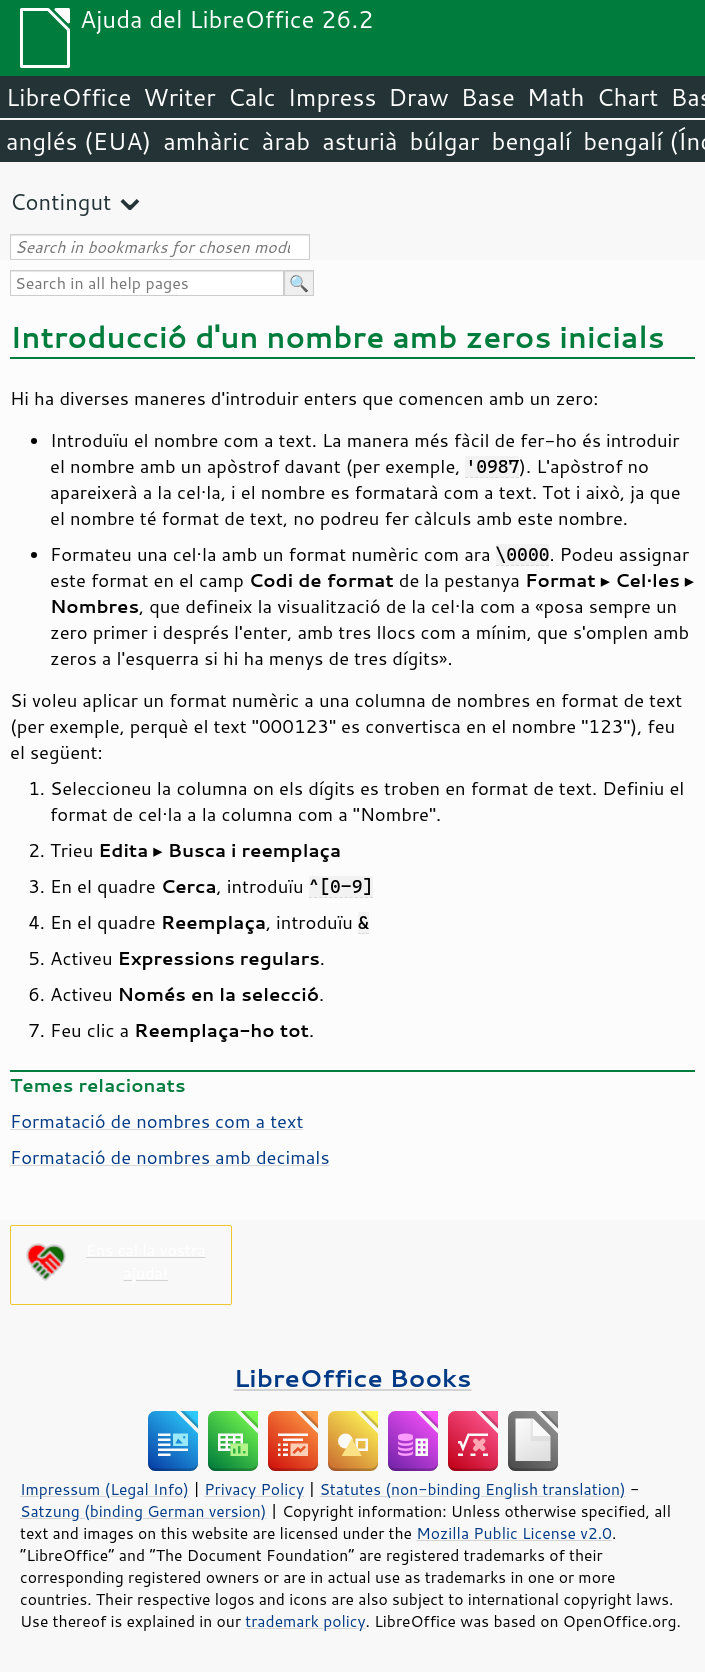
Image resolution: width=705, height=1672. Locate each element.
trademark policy (305, 1621)
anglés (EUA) (78, 141)
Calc (252, 97)
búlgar (445, 141)
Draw (418, 97)
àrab (286, 141)
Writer (179, 97)
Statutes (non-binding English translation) (472, 1489)
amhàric (206, 141)
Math (556, 97)
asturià (359, 141)
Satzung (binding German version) (143, 1511)
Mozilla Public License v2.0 (514, 1533)
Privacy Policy (254, 1489)
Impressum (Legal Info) (104, 1489)
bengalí (532, 141)
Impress (332, 97)
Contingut (60, 201)
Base (488, 97)
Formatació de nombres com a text (156, 1121)
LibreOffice (68, 97)
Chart (627, 97)
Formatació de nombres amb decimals (170, 1157)
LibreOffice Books (353, 1377)
